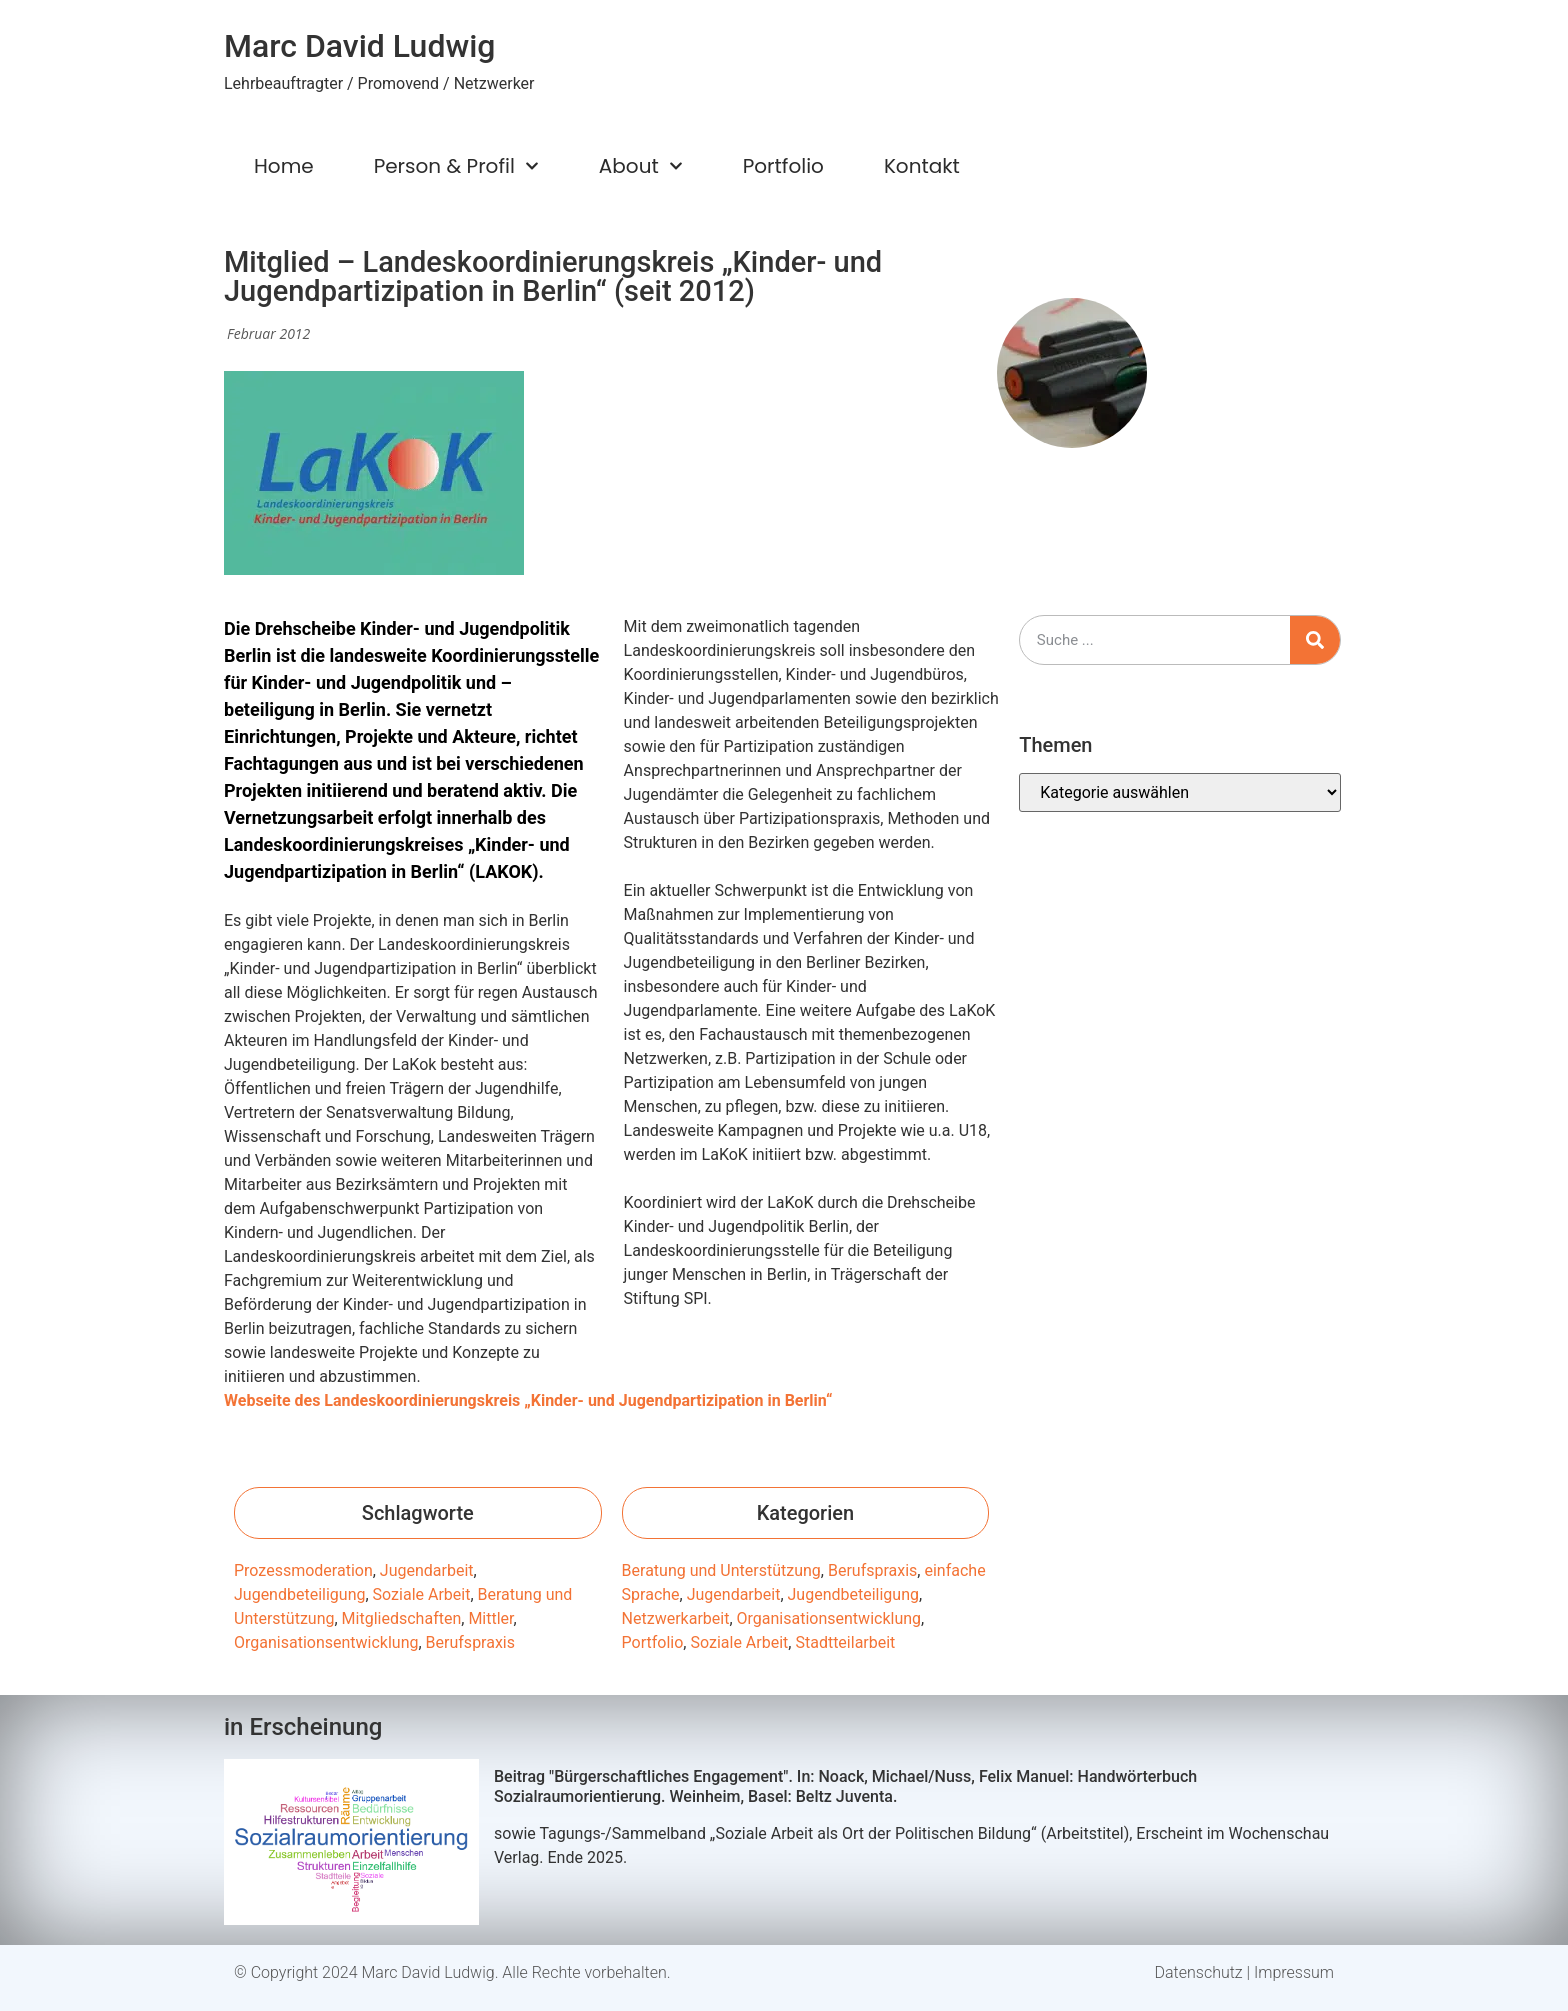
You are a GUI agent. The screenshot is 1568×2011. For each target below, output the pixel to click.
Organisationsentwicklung (326, 1642)
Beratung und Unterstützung (721, 1570)
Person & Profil (456, 166)
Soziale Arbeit (422, 1594)
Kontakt (922, 166)
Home (284, 166)
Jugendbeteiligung (299, 1594)
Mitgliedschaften (402, 1618)
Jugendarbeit (427, 1570)
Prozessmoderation (303, 1570)
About (641, 166)
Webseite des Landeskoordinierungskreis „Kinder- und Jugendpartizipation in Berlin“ (530, 1400)
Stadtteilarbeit (845, 1642)
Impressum (1294, 1972)
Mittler (490, 1618)
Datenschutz (1199, 1972)
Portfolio (783, 166)
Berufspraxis (470, 1642)
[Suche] (1315, 640)
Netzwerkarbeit (676, 1618)
